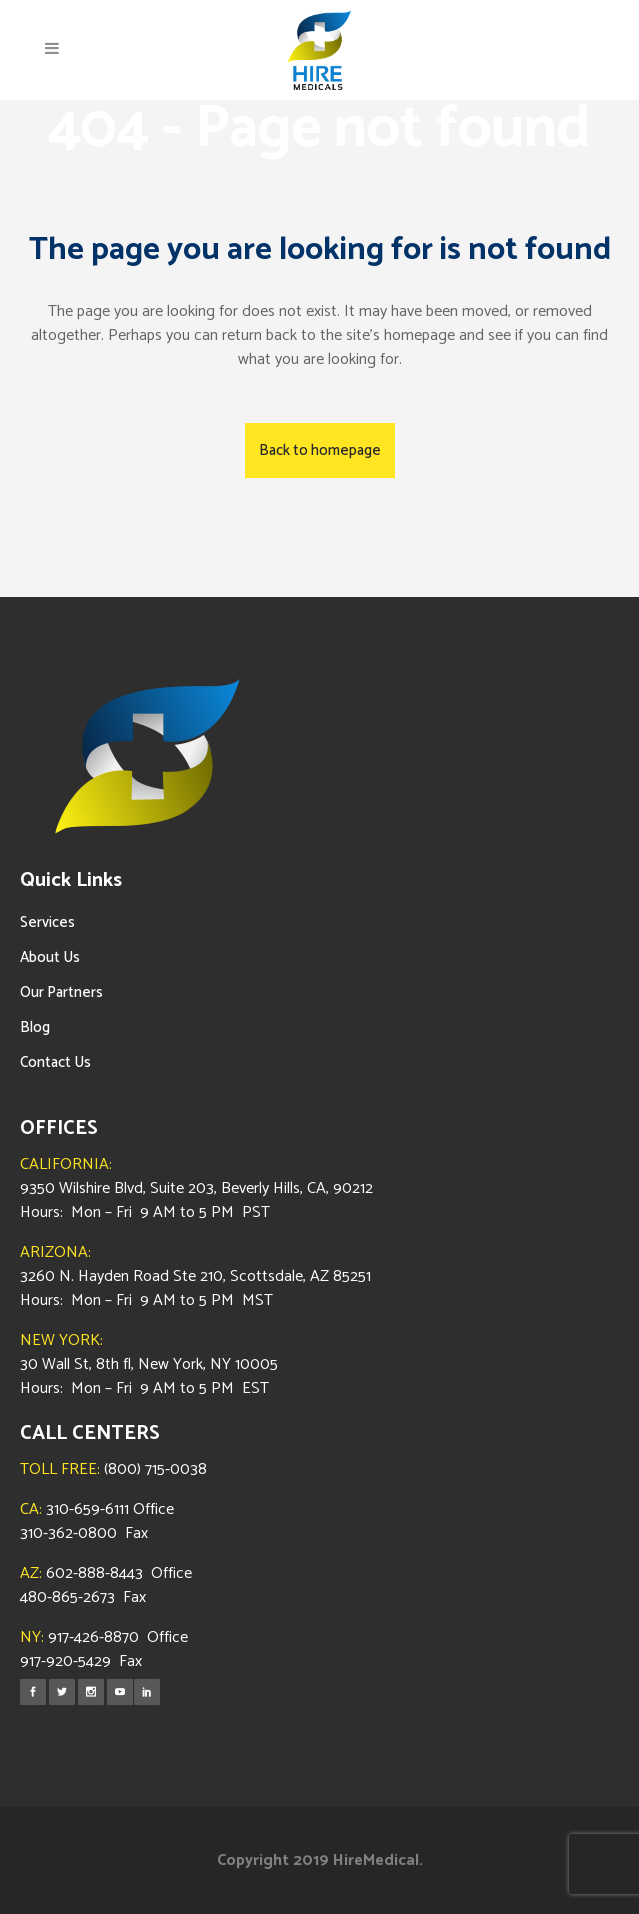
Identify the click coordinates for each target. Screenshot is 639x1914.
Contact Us (55, 1062)
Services (47, 922)
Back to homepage (320, 450)
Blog (35, 1027)
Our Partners (61, 992)
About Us (50, 957)
